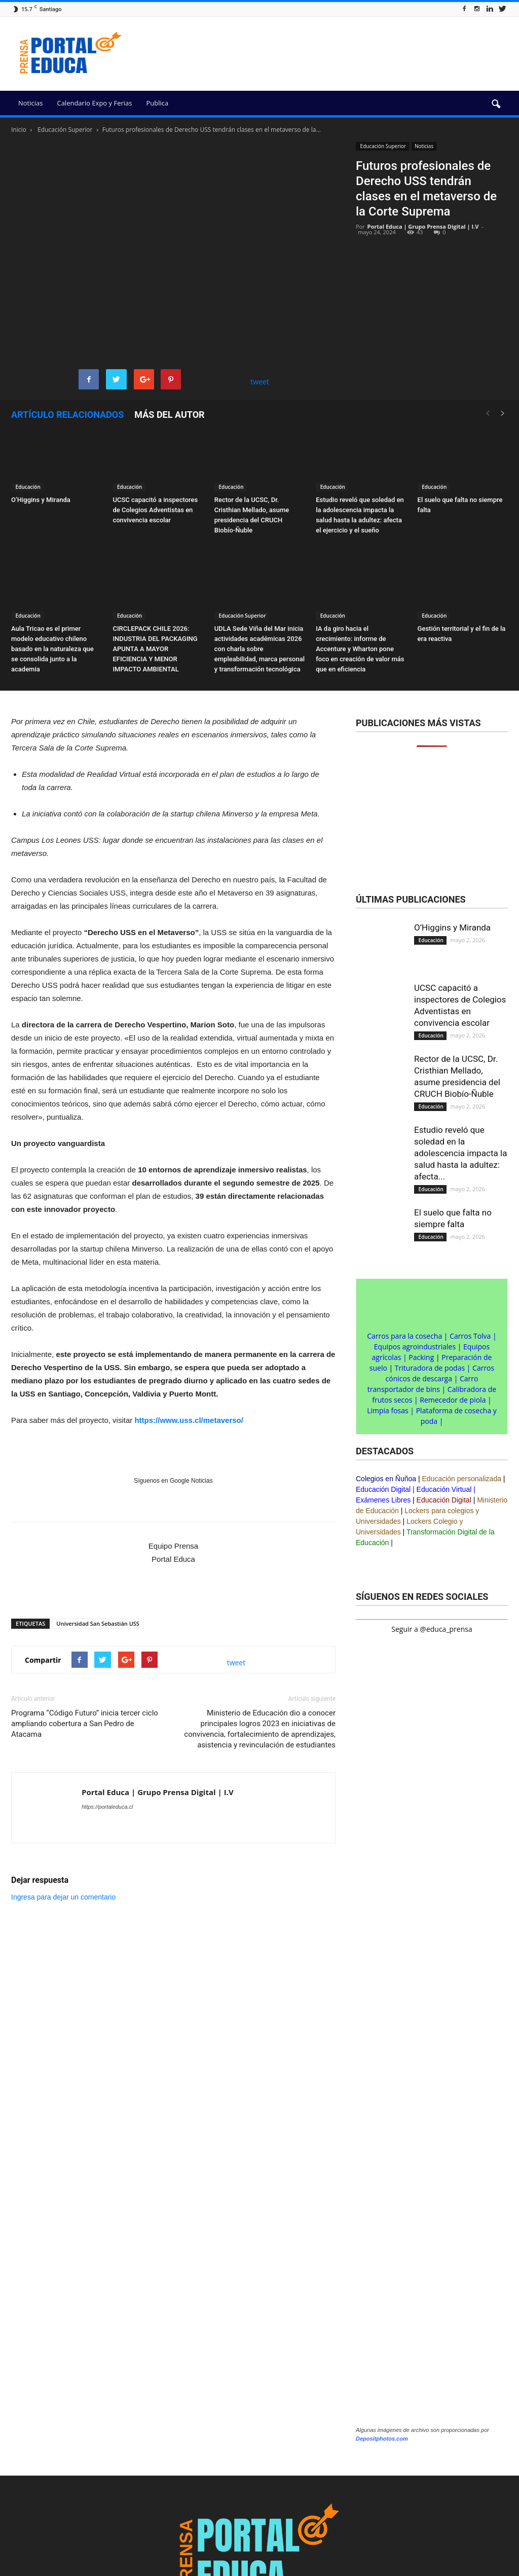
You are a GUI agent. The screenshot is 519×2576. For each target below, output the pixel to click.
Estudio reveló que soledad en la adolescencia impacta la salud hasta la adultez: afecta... (460, 1153)
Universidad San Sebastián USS (97, 1623)
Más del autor (169, 414)
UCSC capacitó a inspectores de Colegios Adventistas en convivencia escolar (155, 510)
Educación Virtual (444, 1489)
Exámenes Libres (383, 1500)
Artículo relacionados (67, 414)
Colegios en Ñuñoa (386, 1479)
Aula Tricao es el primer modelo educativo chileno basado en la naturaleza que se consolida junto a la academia (52, 649)
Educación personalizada (461, 1479)
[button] (496, 104)
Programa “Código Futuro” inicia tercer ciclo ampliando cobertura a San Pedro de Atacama (84, 1723)
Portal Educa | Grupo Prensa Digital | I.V (423, 226)
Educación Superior (382, 146)
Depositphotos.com (382, 2439)
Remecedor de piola (453, 1400)
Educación (27, 486)
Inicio (18, 129)
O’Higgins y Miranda (40, 500)
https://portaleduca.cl (107, 1807)
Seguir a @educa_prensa (431, 1629)
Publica (157, 103)
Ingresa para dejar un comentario (63, 1897)
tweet (259, 381)
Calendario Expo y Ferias (94, 103)
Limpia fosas (388, 1410)
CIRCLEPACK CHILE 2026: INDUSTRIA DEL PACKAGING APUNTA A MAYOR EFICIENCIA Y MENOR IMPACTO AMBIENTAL (155, 649)
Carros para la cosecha (404, 1336)
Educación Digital (383, 1489)
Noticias (30, 103)
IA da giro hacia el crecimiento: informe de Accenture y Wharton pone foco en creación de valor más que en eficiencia (360, 649)
